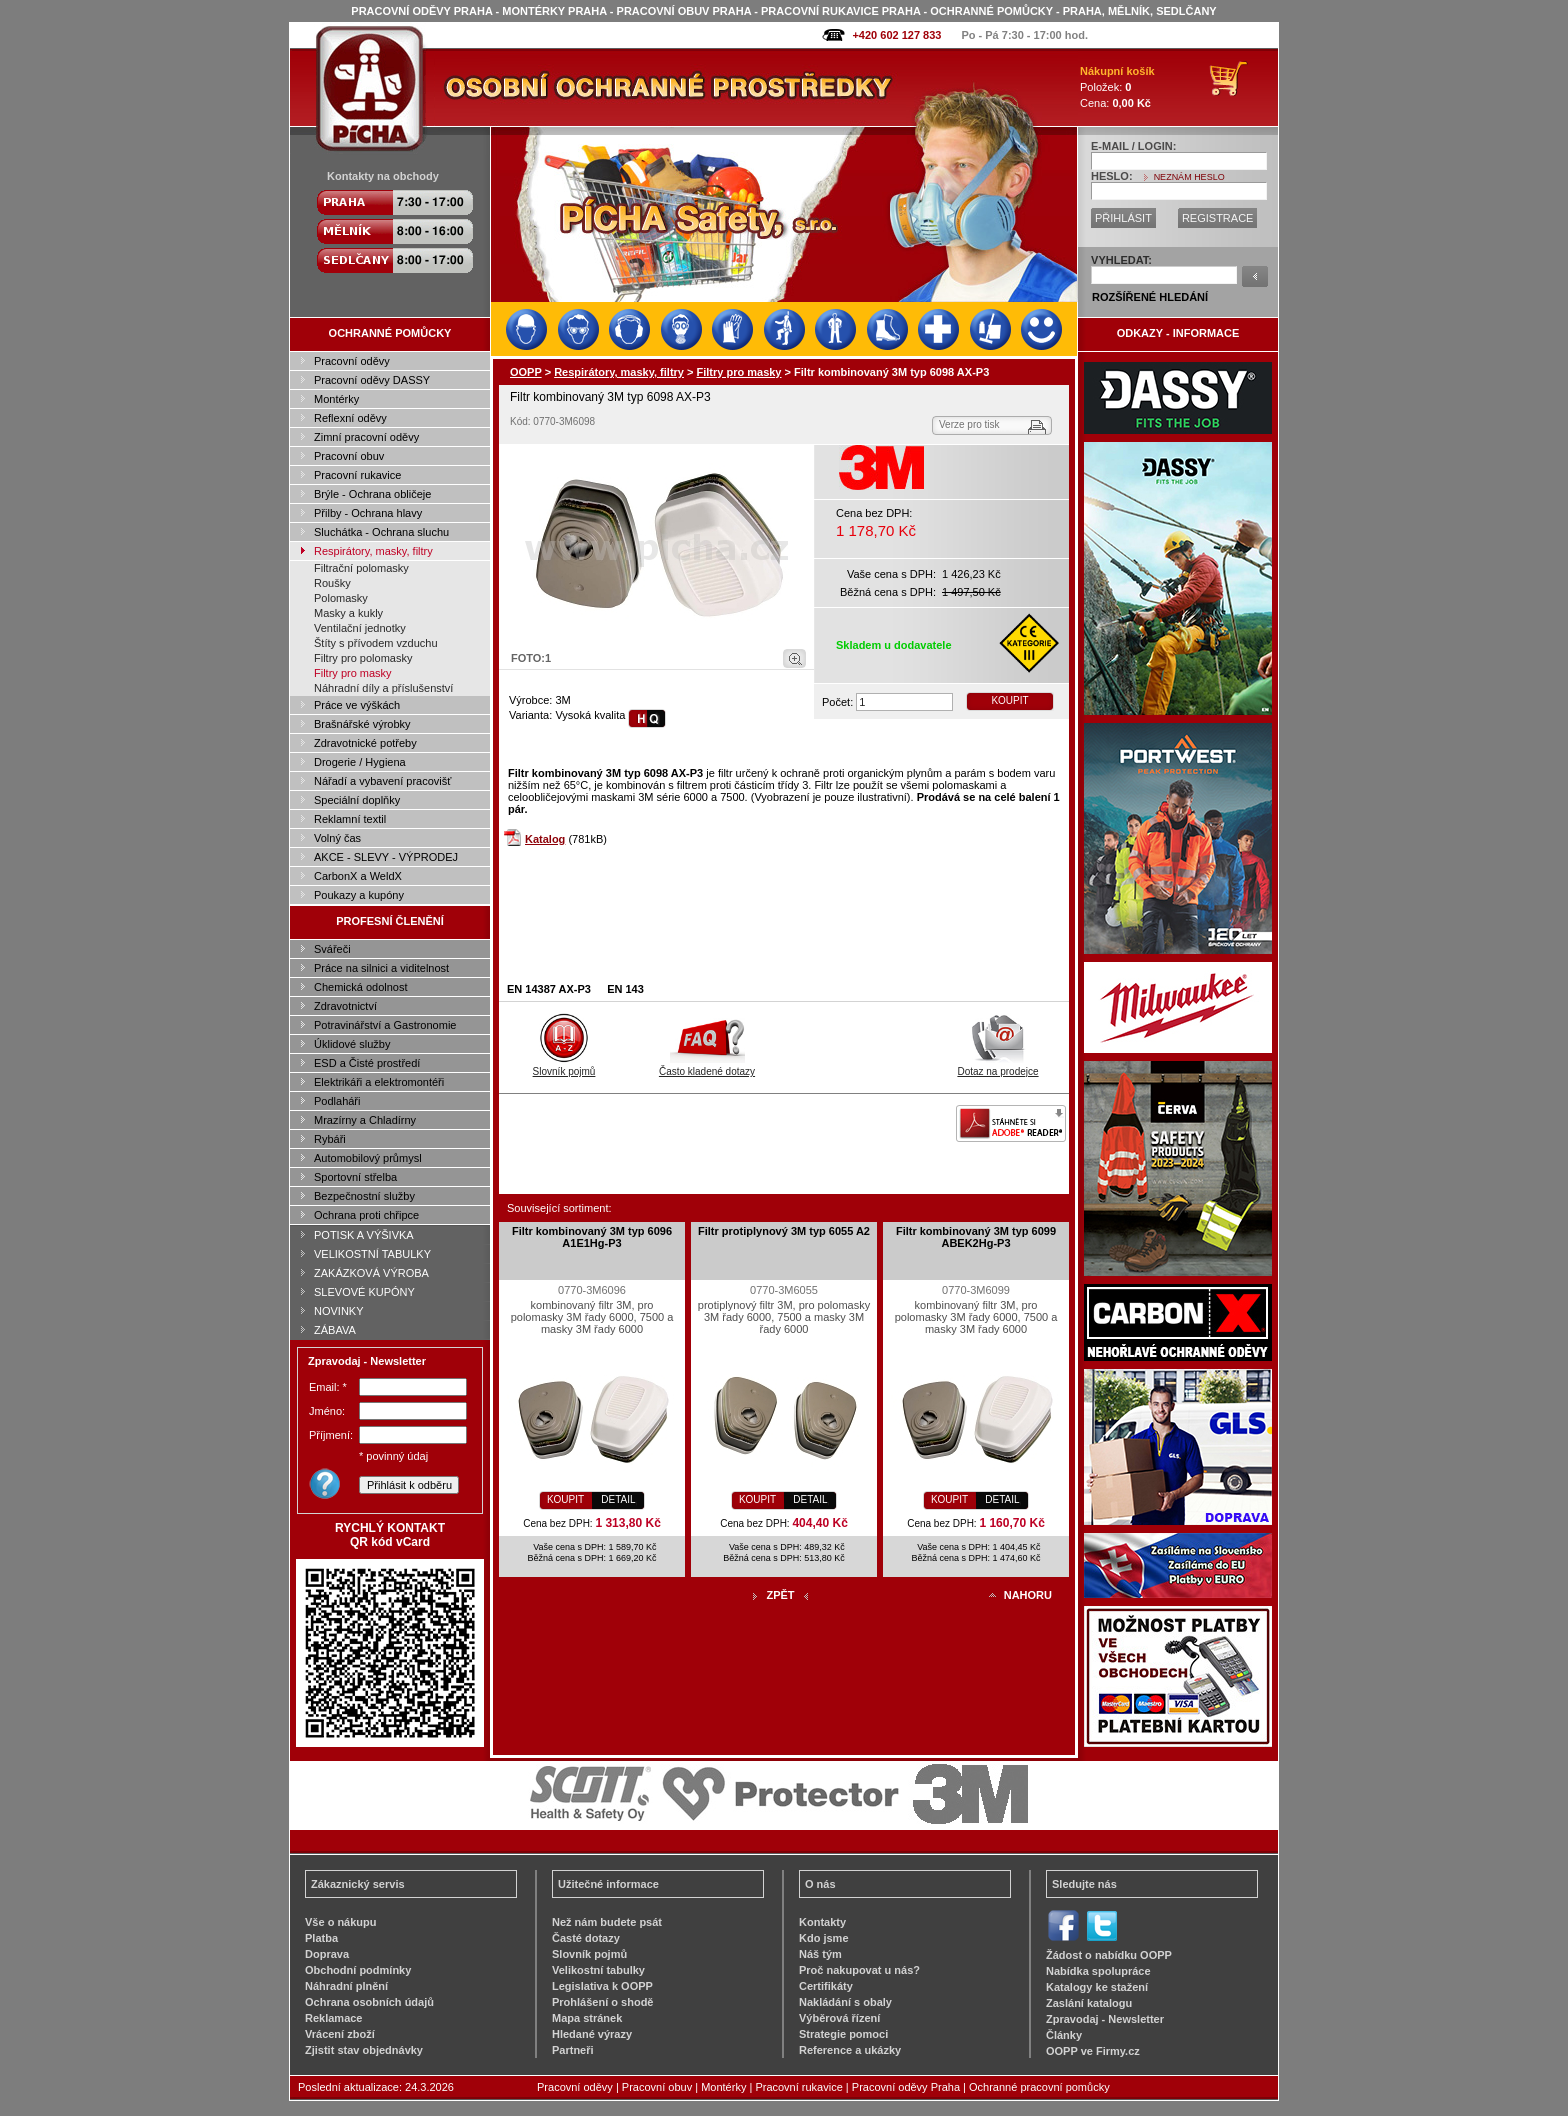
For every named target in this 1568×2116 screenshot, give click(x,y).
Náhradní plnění (346, 1986)
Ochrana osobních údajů (369, 2002)
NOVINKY (339, 1311)
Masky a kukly (348, 613)
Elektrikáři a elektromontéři (379, 1082)
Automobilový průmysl (368, 1158)
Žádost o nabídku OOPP (1109, 1955)
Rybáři (330, 1139)
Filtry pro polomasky (363, 658)
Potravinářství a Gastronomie (385, 1025)
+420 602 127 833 (896, 35)
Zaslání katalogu (1089, 2003)
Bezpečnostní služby (364, 1196)
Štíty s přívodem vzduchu (376, 643)
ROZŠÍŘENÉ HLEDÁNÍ (1150, 297)
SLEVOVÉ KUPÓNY (364, 1292)
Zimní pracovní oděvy (366, 437)
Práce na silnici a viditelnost (381, 968)
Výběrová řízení (839, 2018)
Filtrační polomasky (361, 568)
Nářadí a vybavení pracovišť (382, 781)
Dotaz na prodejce (997, 1066)
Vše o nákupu (341, 1922)
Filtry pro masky (353, 673)
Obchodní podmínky (358, 1970)
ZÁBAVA (335, 1330)
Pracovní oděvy (352, 361)
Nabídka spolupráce (1098, 1971)
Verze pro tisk (969, 424)
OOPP (526, 372)
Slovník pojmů (564, 1066)
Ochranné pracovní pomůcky (1039, 2087)
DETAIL (618, 1499)
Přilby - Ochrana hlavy (368, 513)
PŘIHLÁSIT (1123, 218)
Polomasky (341, 598)
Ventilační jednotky (360, 628)
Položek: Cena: (1117, 87)
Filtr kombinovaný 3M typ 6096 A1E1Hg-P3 (592, 1237)
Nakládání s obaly (845, 2002)
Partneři (573, 2050)
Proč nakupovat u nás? (859, 1970)
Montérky (336, 399)
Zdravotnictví (345, 1006)
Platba (321, 1938)
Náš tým (820, 1954)
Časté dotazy (586, 1938)
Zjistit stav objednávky (364, 2050)
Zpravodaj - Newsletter (1105, 2019)
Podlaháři (337, 1101)
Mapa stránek (587, 2018)
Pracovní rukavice (357, 475)
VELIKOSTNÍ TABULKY (372, 1254)
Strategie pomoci (843, 2034)
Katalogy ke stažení (1097, 1987)
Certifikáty (826, 1986)
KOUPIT (1009, 700)
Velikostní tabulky (598, 1970)
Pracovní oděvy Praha (906, 2087)
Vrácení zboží (340, 2034)
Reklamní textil (350, 819)
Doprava (327, 1954)
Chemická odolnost (361, 987)
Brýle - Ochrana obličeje (372, 494)
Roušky (332, 583)
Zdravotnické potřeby (365, 743)
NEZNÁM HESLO (1189, 177)
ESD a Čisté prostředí (367, 1063)
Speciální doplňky (357, 800)
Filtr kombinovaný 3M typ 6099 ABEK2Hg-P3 (976, 1237)
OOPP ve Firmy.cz (1093, 2051)
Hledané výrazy (592, 2034)
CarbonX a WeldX (358, 876)
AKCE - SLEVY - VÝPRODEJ (386, 857)
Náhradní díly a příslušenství (383, 688)
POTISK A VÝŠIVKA (364, 1235)
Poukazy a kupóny (359, 895)
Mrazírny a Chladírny (365, 1120)
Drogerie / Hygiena (360, 762)
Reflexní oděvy (350, 418)
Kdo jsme (824, 1938)
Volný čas (337, 838)
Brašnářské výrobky (362, 724)
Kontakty (822, 1922)
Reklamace (334, 2018)
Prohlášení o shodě (602, 2002)
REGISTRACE (1218, 218)
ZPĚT (780, 1595)
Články (1064, 2035)
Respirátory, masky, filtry (373, 551)
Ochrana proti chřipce (366, 1215)
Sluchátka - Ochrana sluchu (381, 532)
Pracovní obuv (349, 456)
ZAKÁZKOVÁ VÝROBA (371, 1273)
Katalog (545, 839)
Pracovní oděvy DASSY (372, 380)
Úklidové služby (352, 1044)
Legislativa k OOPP (602, 1986)
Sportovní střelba (355, 1177)
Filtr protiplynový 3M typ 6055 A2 (784, 1231)
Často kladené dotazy (707, 1066)
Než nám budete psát (607, 1922)
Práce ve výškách (357, 705)
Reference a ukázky (850, 2050)
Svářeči (332, 949)
